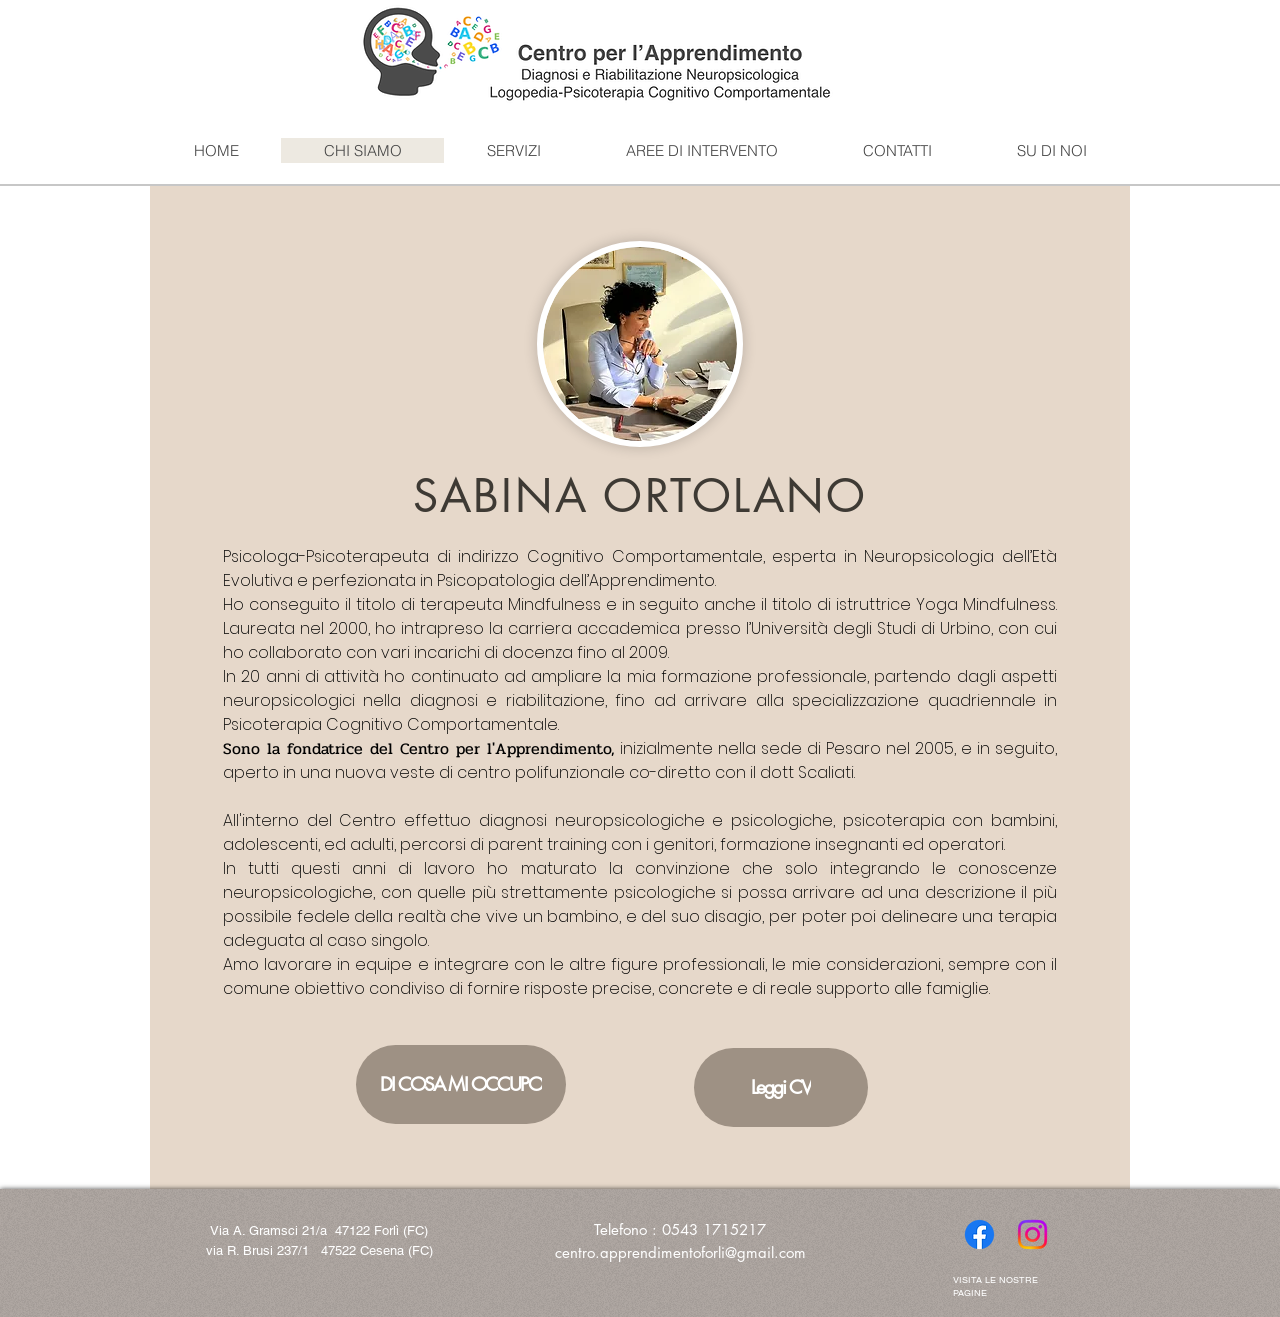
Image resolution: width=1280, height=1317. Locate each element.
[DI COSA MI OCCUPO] (461, 1084)
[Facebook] (979, 1234)
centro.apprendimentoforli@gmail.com (680, 1252)
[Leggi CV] (781, 1087)
